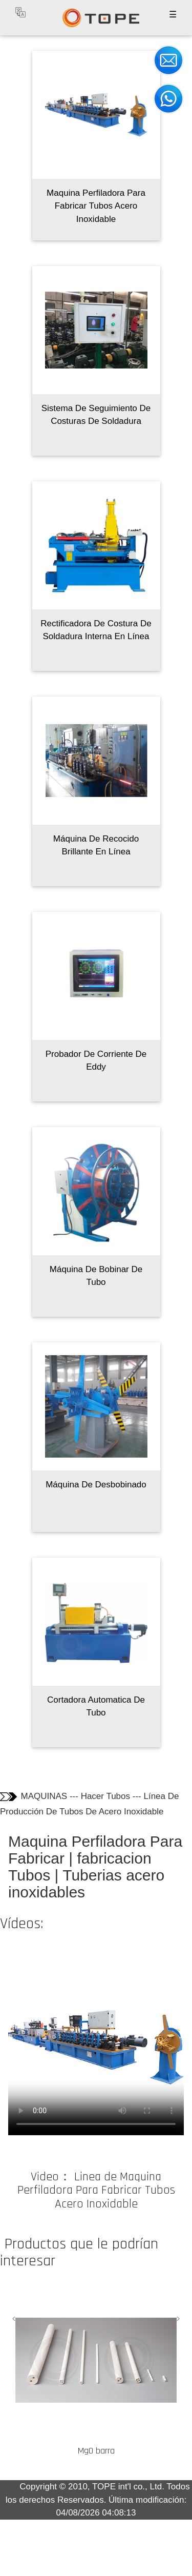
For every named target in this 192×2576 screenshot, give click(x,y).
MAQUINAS (44, 1796)
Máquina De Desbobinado (96, 1484)
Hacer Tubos (105, 1796)
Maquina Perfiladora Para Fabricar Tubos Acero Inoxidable (96, 206)
